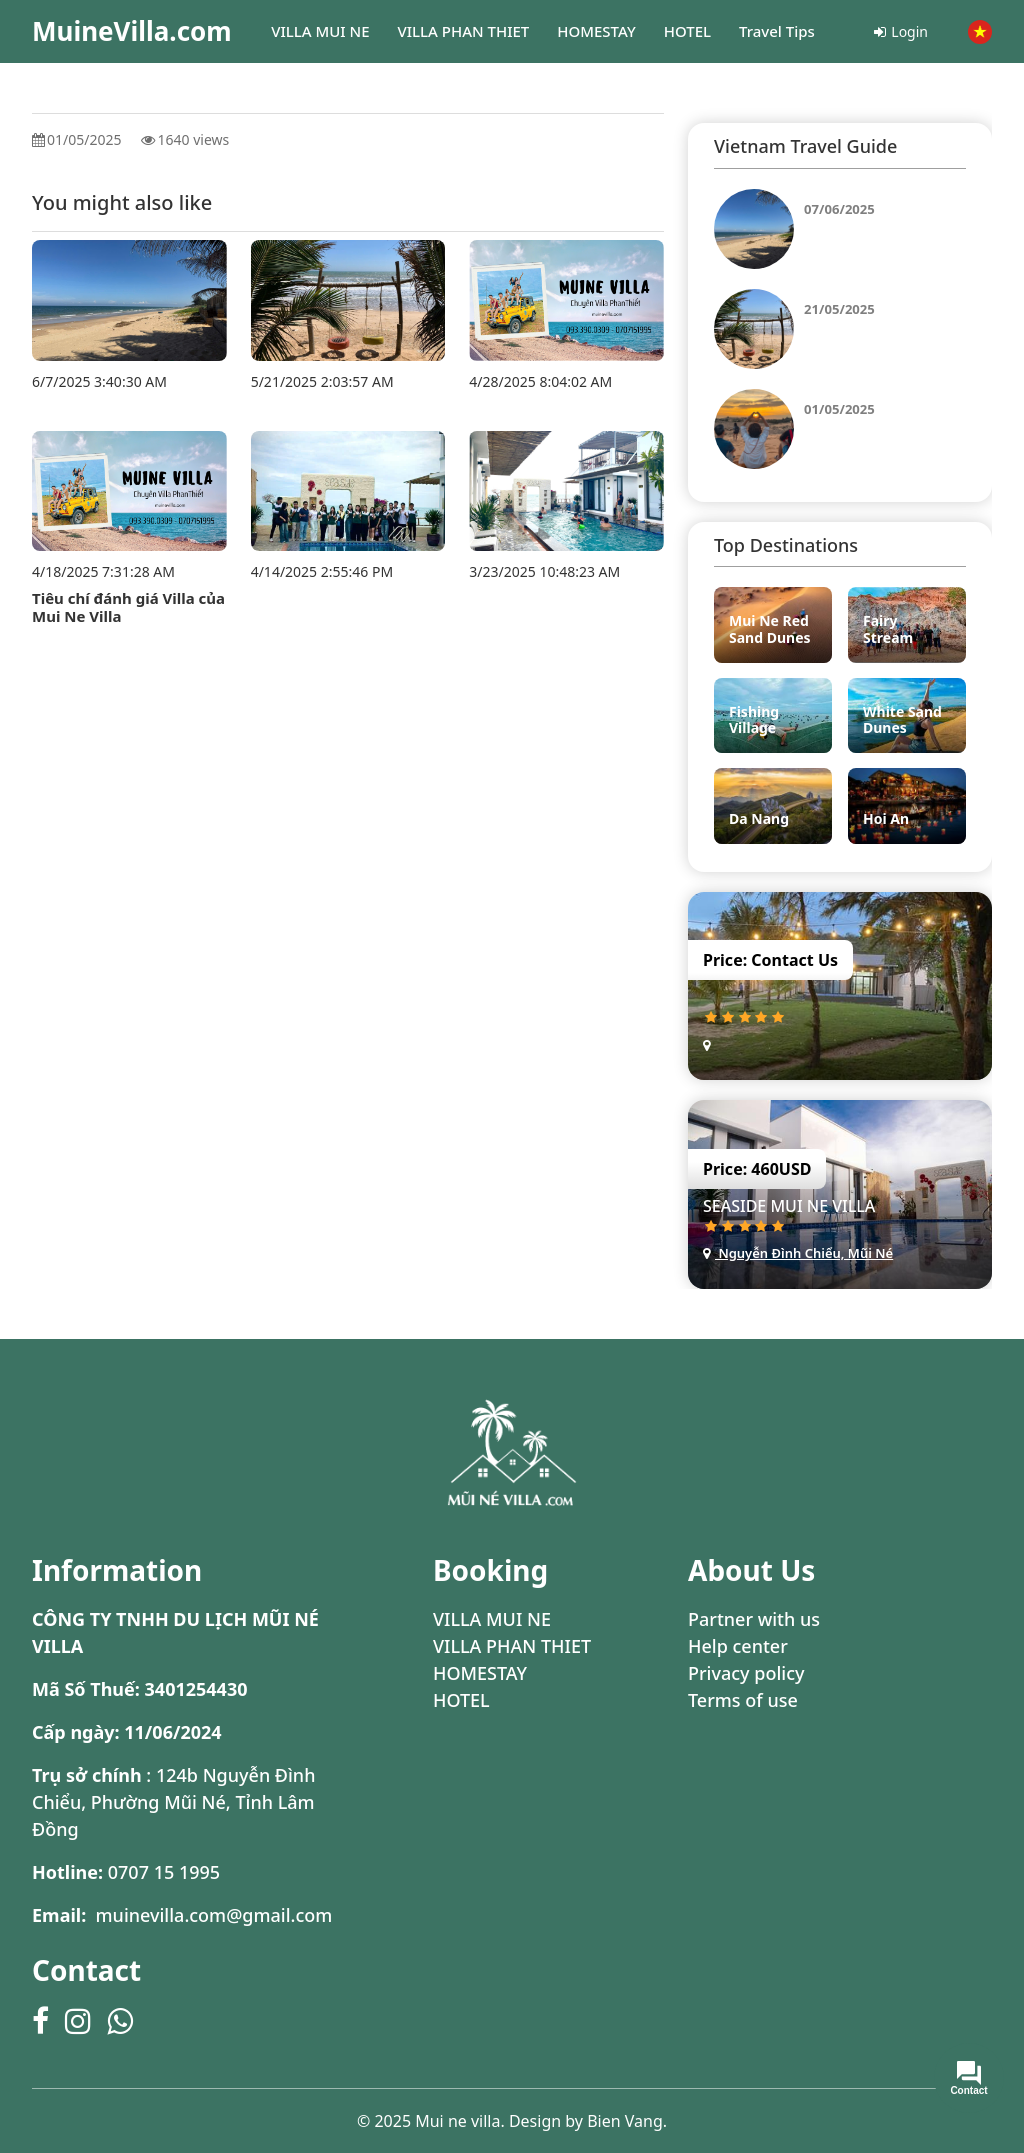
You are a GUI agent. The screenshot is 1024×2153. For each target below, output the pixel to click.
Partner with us (754, 1619)
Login (901, 31)
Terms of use (743, 1700)
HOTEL (461, 1700)
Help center (738, 1646)
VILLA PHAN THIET (512, 1646)
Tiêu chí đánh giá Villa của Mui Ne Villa (128, 607)
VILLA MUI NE (492, 1619)
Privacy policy (746, 1673)
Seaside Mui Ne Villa (789, 1206)
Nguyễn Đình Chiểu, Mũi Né (798, 1253)
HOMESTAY (480, 1673)
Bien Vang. (627, 2121)
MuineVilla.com (132, 31)
